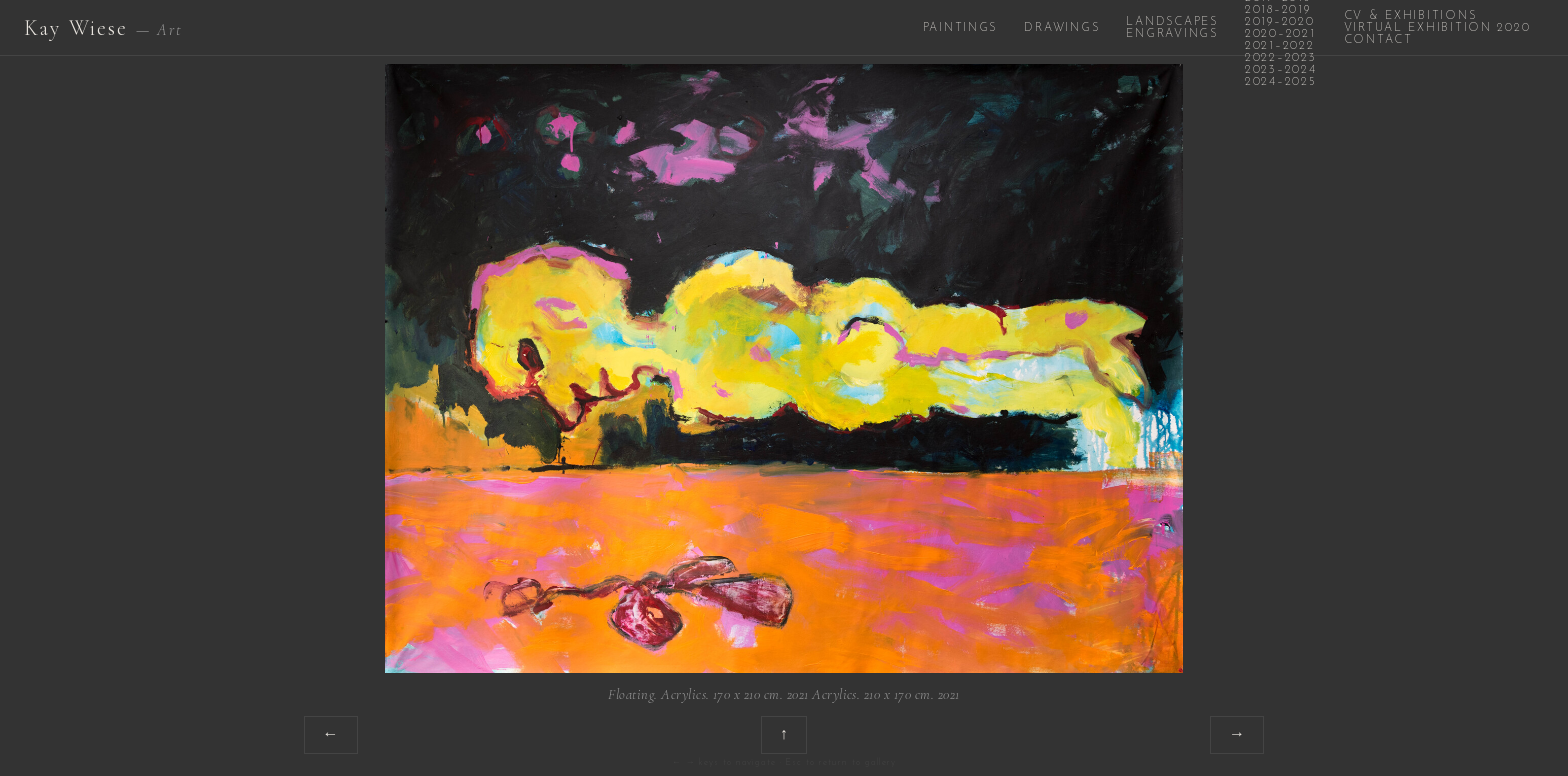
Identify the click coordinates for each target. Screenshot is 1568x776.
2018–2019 (1278, 10)
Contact (1378, 40)
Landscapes (1171, 22)
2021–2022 (1280, 46)
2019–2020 (1280, 22)
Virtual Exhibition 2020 (1437, 28)
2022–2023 (1281, 58)
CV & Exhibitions (1410, 16)
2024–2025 (1281, 82)
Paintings (960, 28)
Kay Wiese (103, 28)
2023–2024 (1281, 70)
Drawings (1061, 28)
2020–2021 (1280, 34)
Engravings (1171, 34)
